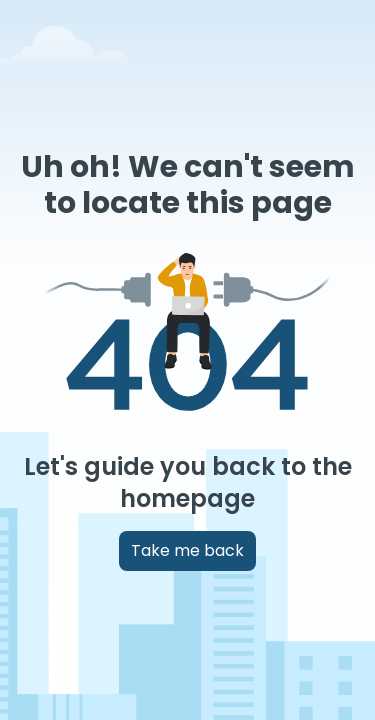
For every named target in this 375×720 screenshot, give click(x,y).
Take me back (187, 550)
